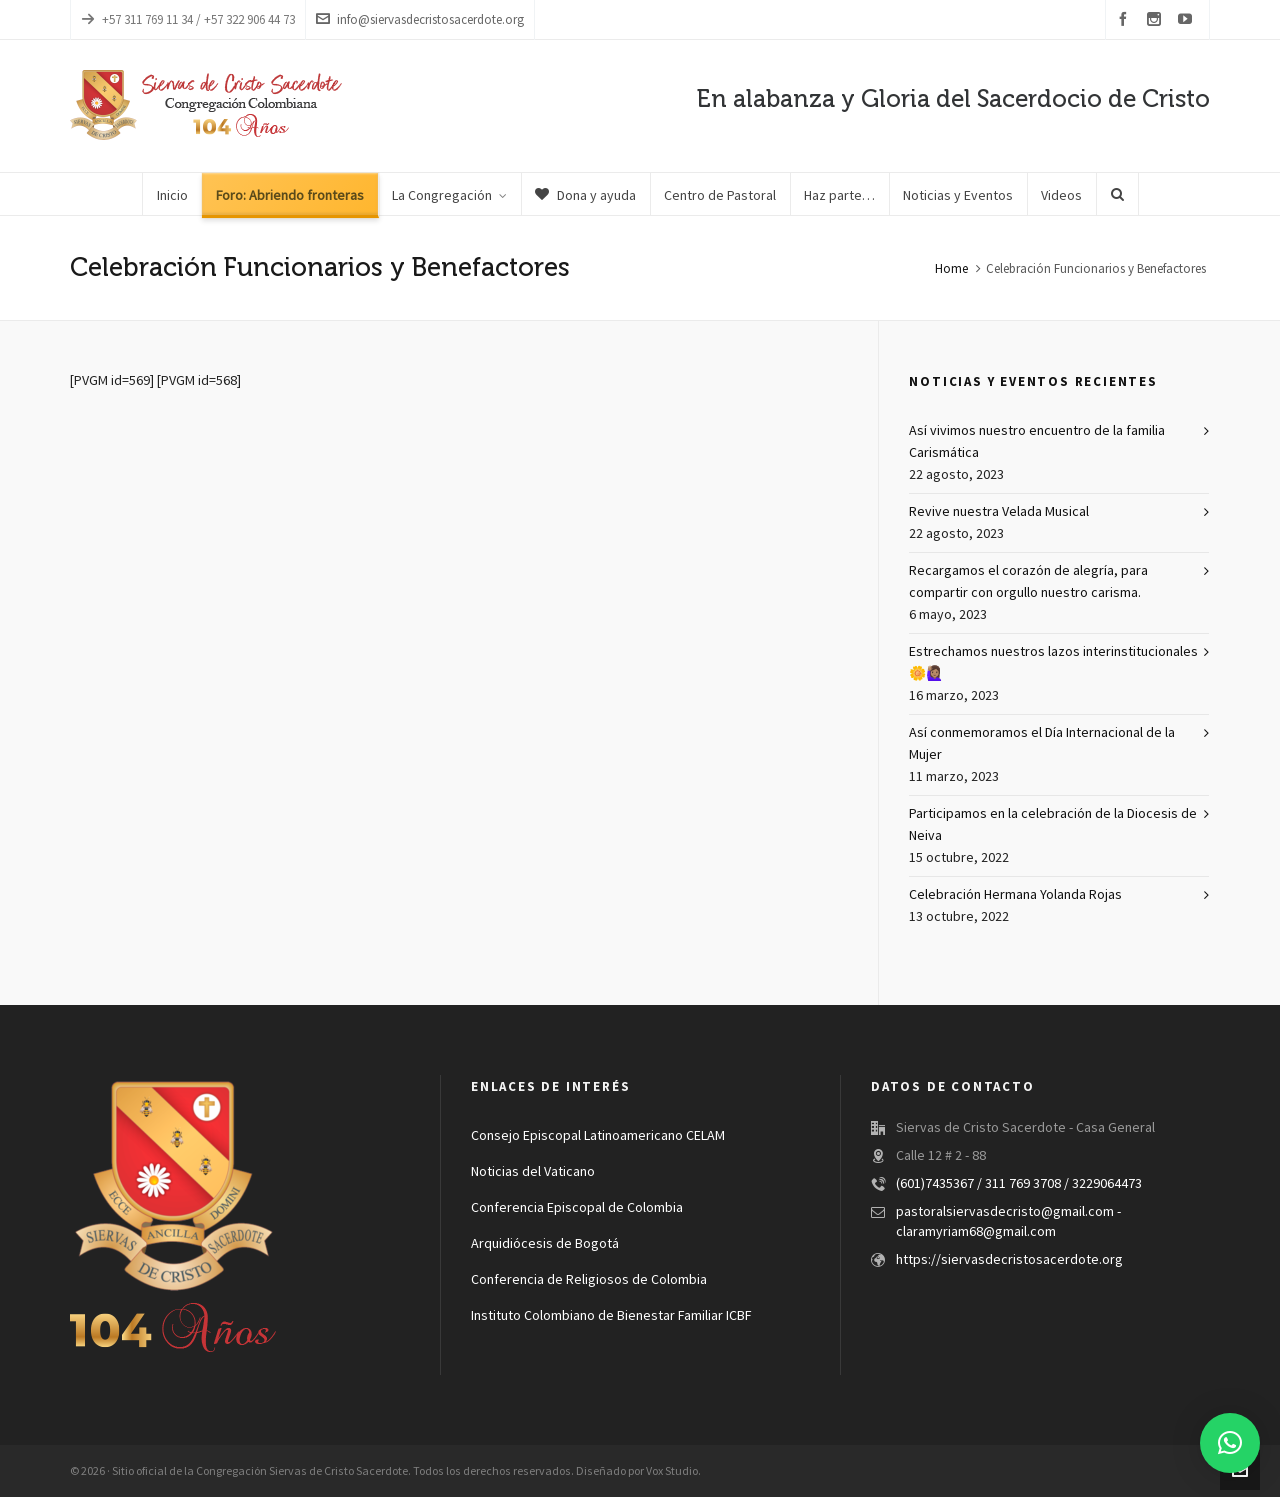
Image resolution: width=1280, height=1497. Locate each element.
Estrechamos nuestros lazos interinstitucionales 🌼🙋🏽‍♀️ (1053, 663)
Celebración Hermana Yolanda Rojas (1015, 895)
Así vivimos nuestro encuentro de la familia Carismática (1037, 442)
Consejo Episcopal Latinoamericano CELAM (598, 1136)
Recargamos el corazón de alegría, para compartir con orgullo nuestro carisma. (1028, 582)
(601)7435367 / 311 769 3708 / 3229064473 (1019, 1184)
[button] (1230, 1443)
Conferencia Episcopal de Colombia (577, 1208)
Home (951, 269)
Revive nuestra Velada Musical (999, 512)
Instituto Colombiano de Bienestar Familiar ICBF (611, 1316)
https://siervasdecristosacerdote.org (1009, 1260)
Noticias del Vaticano (533, 1172)
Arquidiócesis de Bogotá (545, 1244)
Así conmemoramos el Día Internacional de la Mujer (1042, 744)
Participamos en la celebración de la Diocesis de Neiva (1053, 825)
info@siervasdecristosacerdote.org (420, 19)
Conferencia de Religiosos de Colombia (589, 1280)
